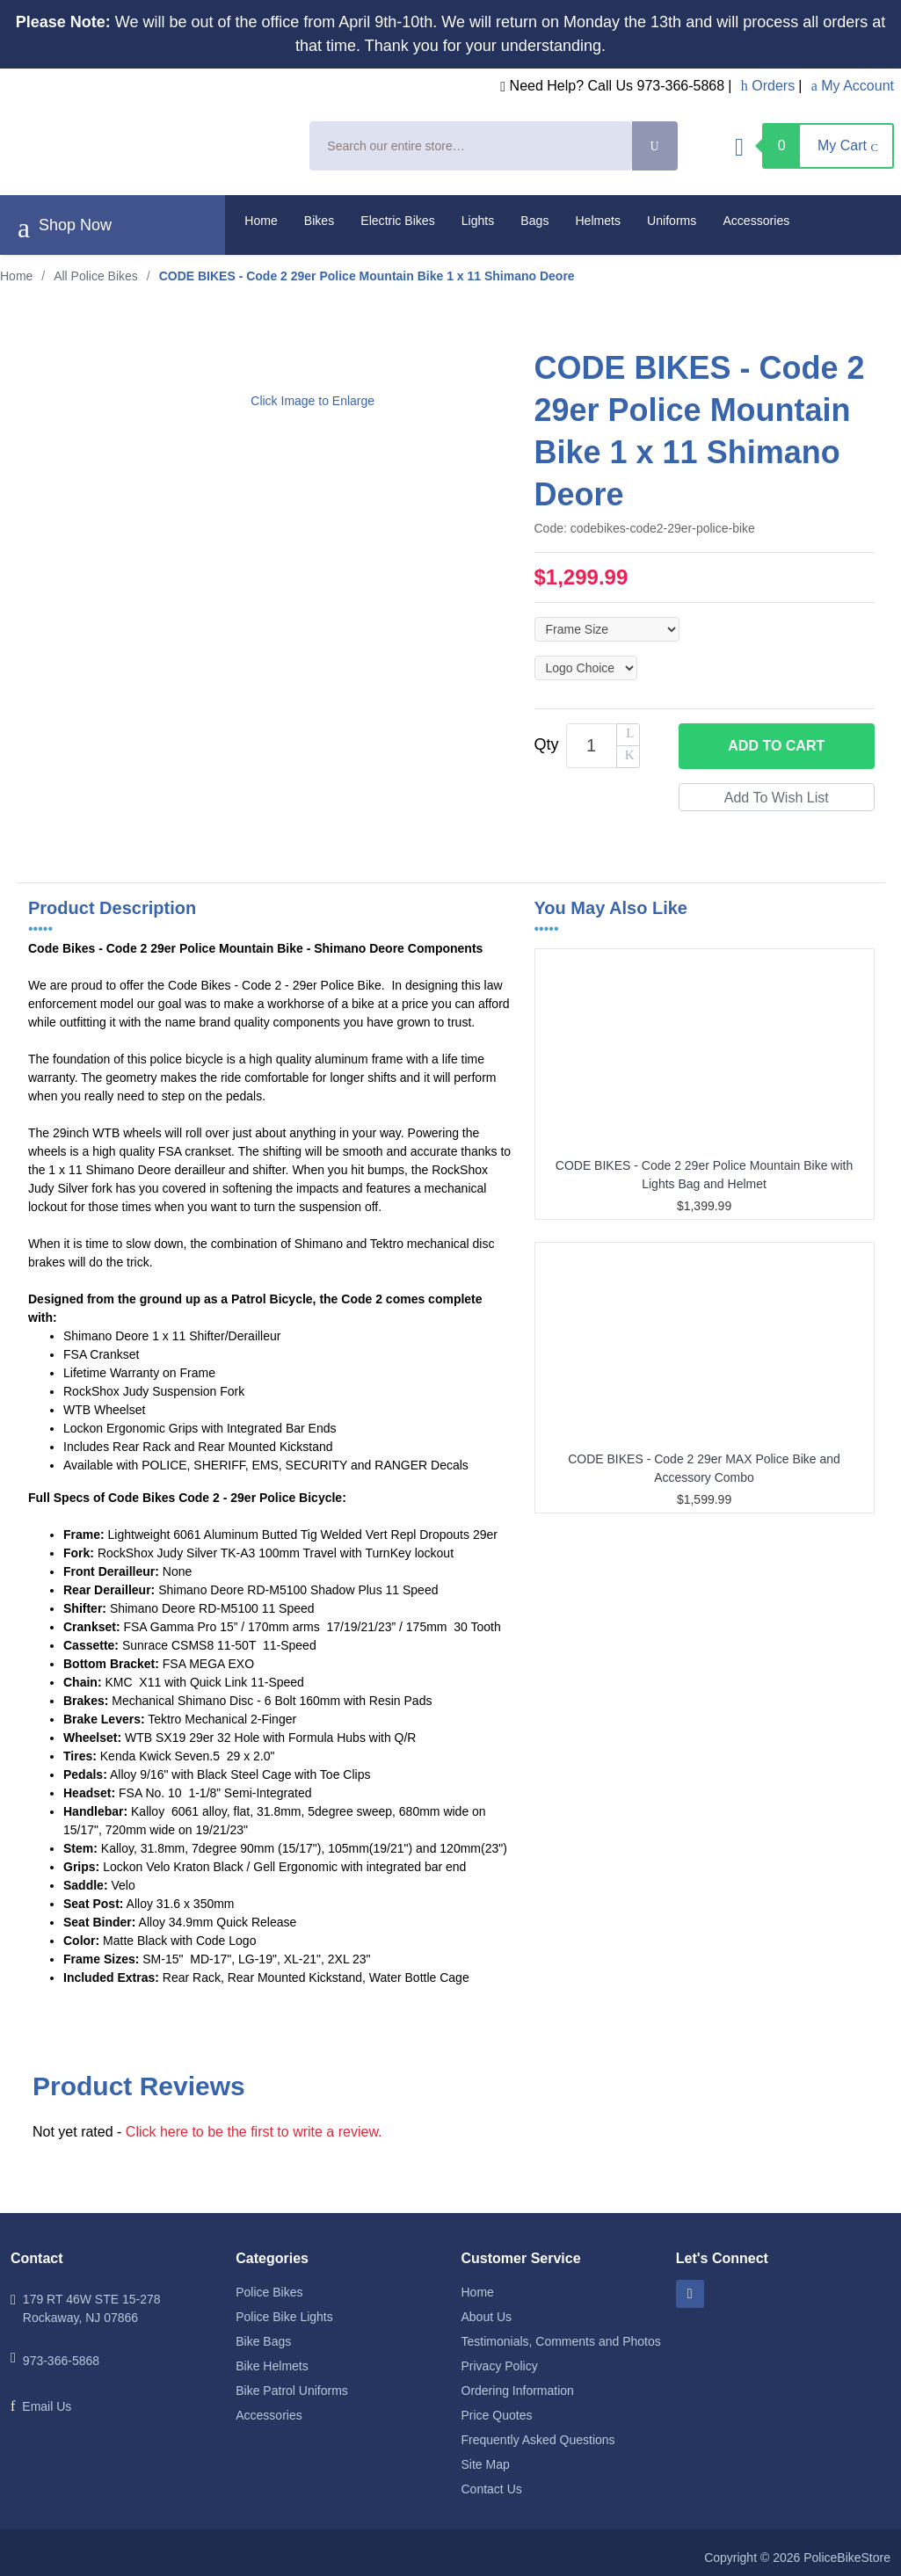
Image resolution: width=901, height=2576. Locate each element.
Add (776, 746)
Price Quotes (497, 2415)
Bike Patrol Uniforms (292, 2391)
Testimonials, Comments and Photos (561, 2341)
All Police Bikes (96, 276)
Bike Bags (263, 2341)
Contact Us (491, 2489)
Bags (534, 221)
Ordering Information (517, 2391)
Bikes (319, 221)
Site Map (485, 2464)
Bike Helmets (272, 2366)
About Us (486, 2317)
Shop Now (65, 227)
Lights (478, 221)
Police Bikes (269, 2292)
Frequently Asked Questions (538, 2440)
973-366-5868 (61, 2361)
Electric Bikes (397, 221)
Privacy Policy (499, 2366)
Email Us (46, 2406)
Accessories (756, 221)
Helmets (598, 221)
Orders (768, 85)
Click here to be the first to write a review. (254, 2131)
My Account (852, 85)
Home (261, 221)
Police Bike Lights (284, 2317)
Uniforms (671, 221)
